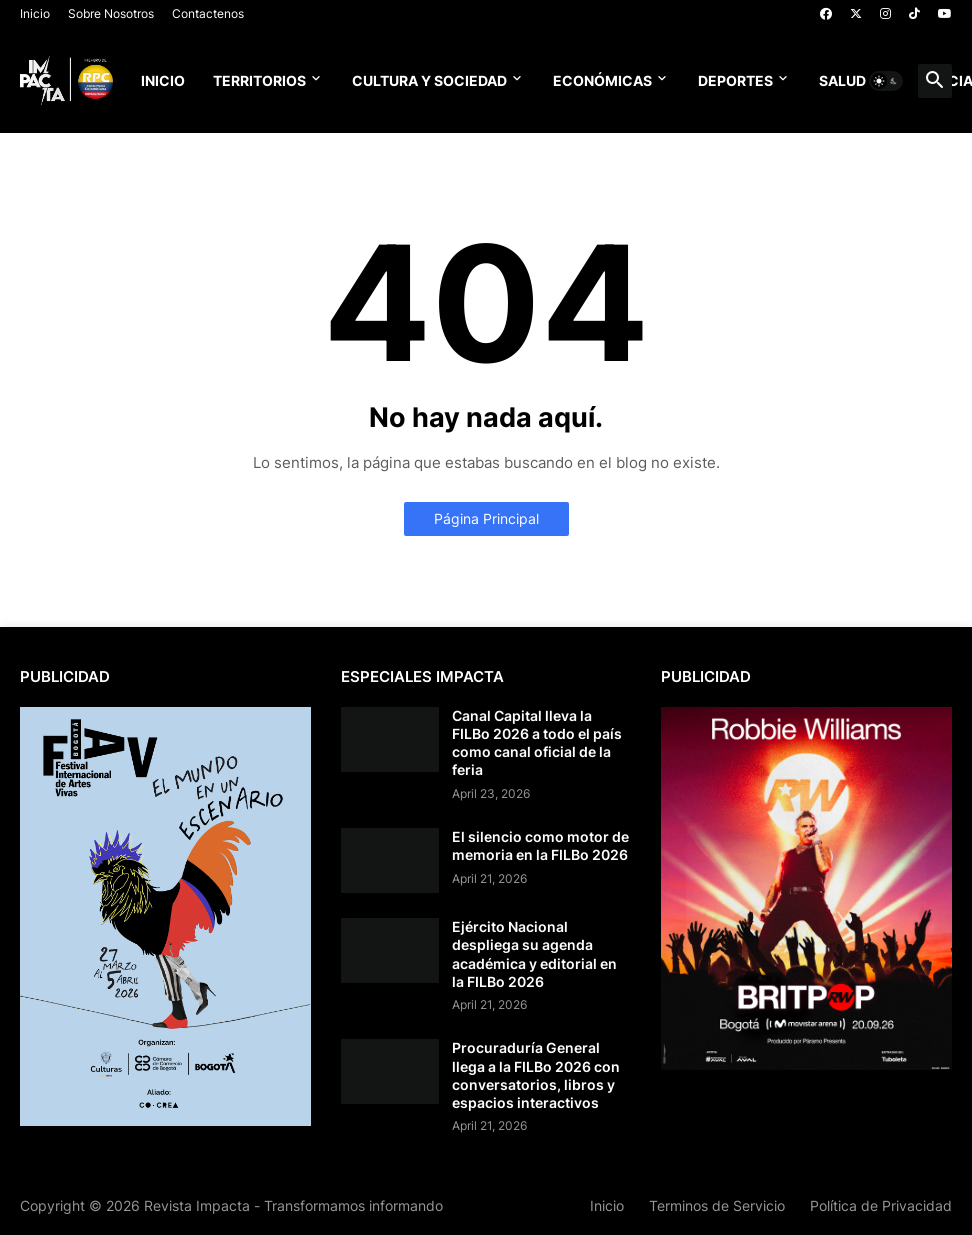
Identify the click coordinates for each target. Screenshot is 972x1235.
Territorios (259, 80)
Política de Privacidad (881, 1205)
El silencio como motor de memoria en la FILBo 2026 (540, 845)
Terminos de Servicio (717, 1205)
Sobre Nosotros (111, 13)
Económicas (602, 80)
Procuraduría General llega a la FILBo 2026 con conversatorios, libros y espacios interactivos (536, 1075)
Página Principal (486, 518)
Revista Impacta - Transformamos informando (293, 1205)
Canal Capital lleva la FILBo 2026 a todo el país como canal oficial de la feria (537, 743)
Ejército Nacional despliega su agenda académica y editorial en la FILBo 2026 (534, 954)
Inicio (35, 13)
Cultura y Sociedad (429, 80)
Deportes (735, 80)
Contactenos (208, 13)
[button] (886, 81)
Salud (842, 80)
